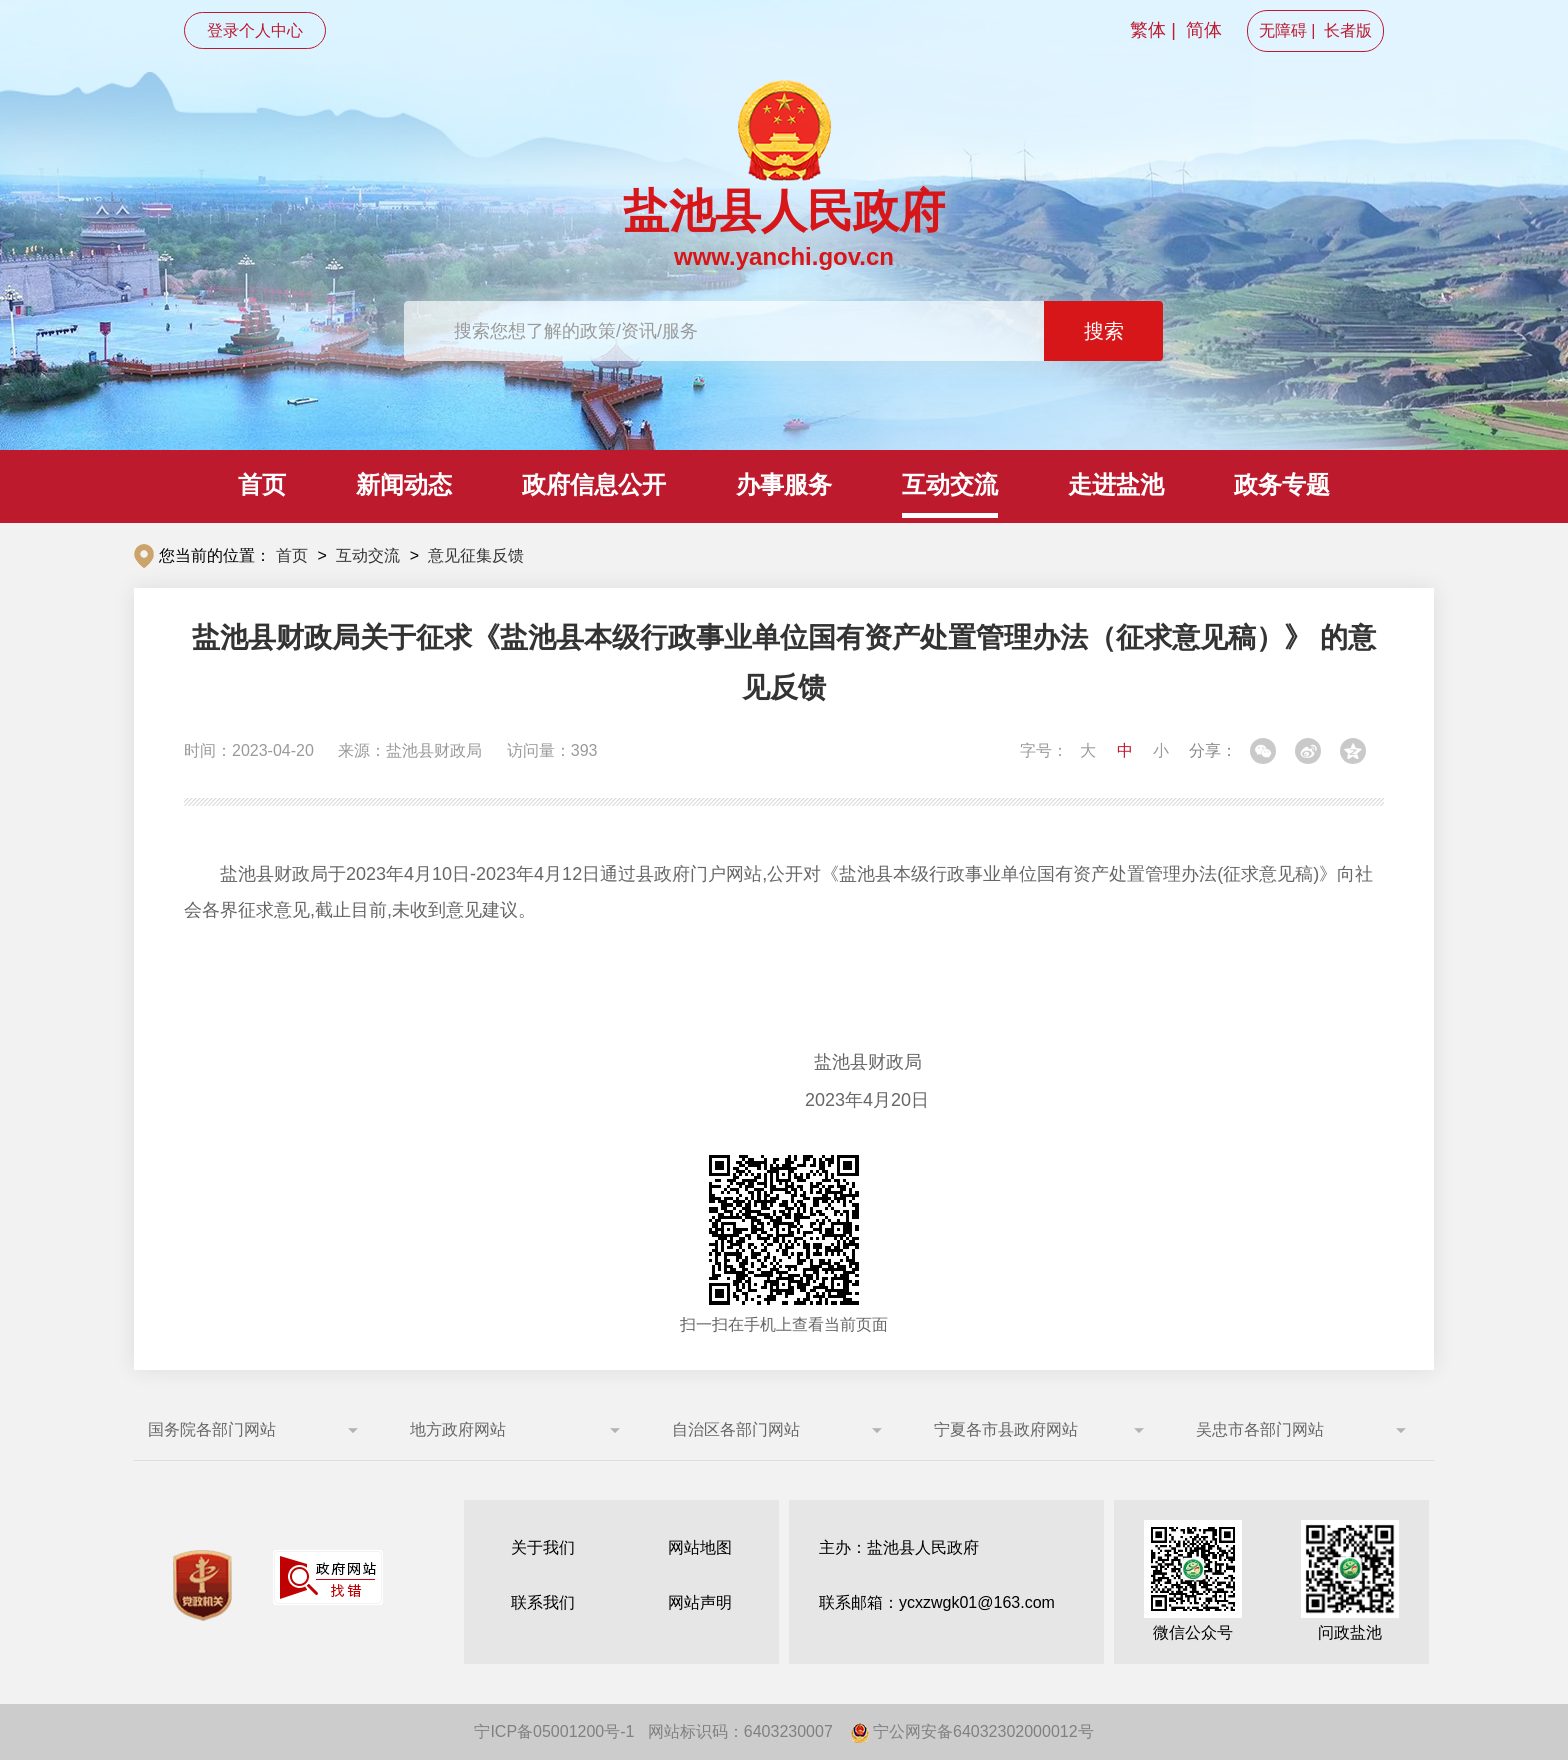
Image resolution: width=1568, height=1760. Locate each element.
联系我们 (543, 1602)
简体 (1204, 30)
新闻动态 (404, 484)
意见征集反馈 (476, 555)
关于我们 (543, 1547)
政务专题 (1282, 484)
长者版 (1348, 30)
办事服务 (784, 484)
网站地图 (700, 1547)
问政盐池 (1350, 1580)
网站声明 (700, 1602)
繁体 (1148, 30)
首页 (262, 484)
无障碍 (1283, 30)
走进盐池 (1116, 484)
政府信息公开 (594, 484)
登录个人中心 (255, 30)
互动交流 (950, 484)
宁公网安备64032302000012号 (972, 1731)
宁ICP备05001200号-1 (554, 1731)
